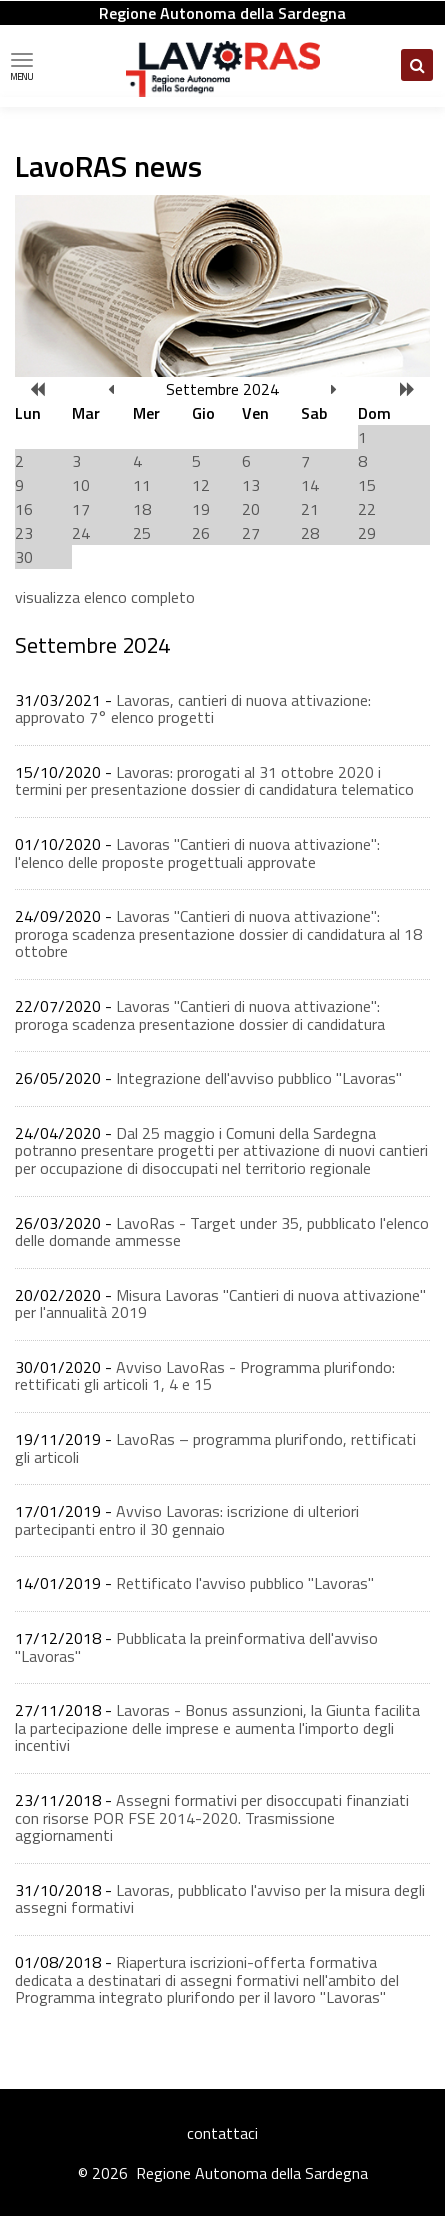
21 (310, 509)
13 (251, 485)
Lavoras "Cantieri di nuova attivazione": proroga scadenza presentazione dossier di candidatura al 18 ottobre (218, 933)
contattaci (222, 2133)
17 (81, 509)
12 (201, 485)
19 (201, 509)
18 (142, 509)
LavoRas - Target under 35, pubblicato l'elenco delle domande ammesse (222, 1232)
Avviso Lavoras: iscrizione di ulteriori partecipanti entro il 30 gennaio (187, 1520)
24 (81, 533)
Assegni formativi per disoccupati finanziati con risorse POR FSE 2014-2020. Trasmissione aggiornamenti (212, 1817)
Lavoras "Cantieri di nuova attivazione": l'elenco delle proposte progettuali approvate (197, 853)
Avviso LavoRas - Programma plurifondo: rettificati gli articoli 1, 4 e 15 (205, 1376)
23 (24, 533)
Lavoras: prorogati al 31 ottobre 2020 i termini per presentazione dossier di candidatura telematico (214, 781)
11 (142, 485)
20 (251, 509)
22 (367, 509)
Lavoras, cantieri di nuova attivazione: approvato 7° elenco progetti (193, 709)
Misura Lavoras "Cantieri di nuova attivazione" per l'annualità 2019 (220, 1304)
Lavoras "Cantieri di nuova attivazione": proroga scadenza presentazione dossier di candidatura (200, 1015)
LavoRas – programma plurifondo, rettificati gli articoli (215, 1448)
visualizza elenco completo (105, 597)
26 (201, 533)
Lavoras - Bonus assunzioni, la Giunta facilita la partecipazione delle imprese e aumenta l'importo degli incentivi (217, 1727)
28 (310, 533)
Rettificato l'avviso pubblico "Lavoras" (245, 1583)
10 (81, 485)
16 (24, 509)
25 (142, 533)
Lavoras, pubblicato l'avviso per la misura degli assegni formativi (220, 1899)
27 (251, 533)
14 (310, 485)
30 (24, 557)
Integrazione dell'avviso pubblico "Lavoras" (259, 1078)
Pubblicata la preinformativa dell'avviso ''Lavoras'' (196, 1647)
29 (367, 533)
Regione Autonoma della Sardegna (222, 13)
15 (367, 485)
